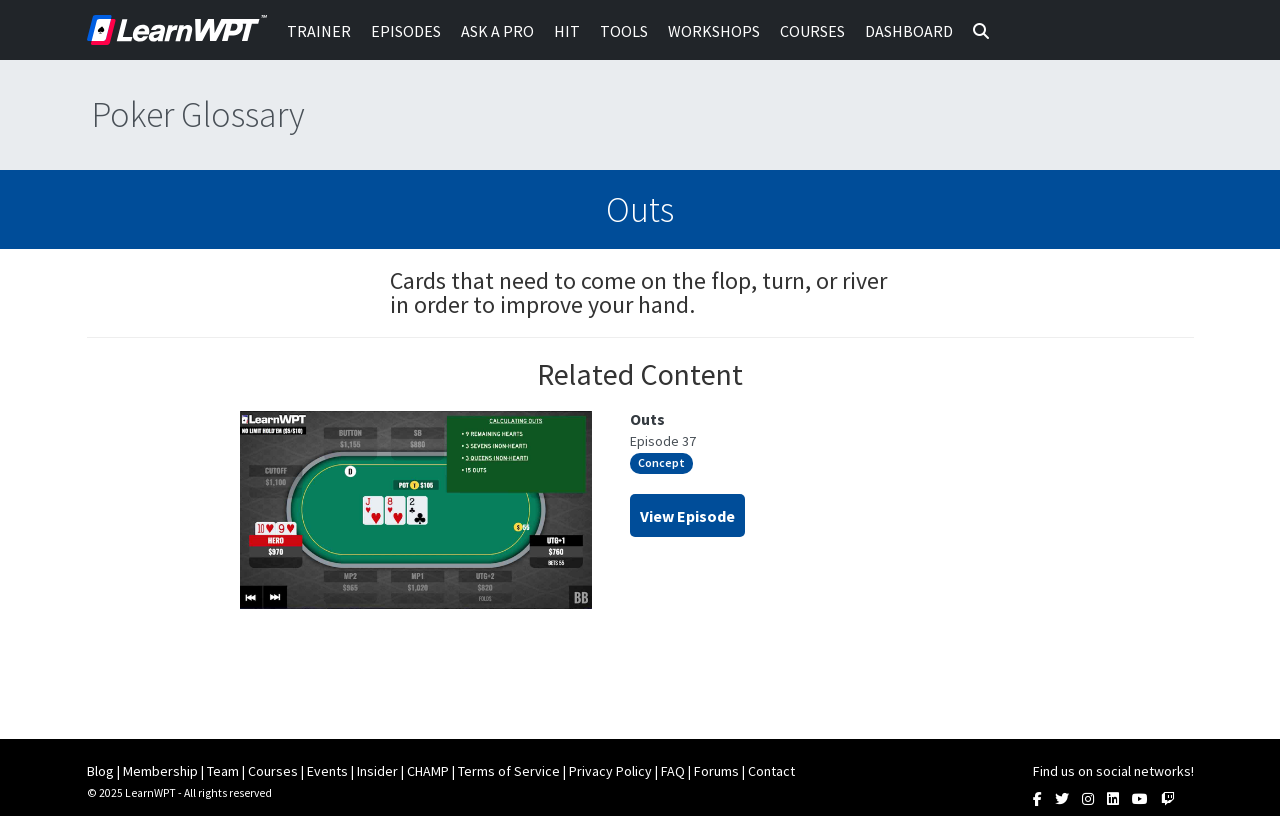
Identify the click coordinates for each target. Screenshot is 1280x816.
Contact (771, 771)
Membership (160, 771)
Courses (812, 31)
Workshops (714, 31)
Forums (716, 771)
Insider (377, 771)
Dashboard (909, 31)
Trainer (319, 31)
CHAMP (428, 771)
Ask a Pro (497, 31)
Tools (624, 31)
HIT (567, 31)
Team (223, 771)
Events (327, 771)
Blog (100, 771)
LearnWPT (177, 30)
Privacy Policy (610, 771)
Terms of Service (509, 771)
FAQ (673, 771)
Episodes (406, 31)
